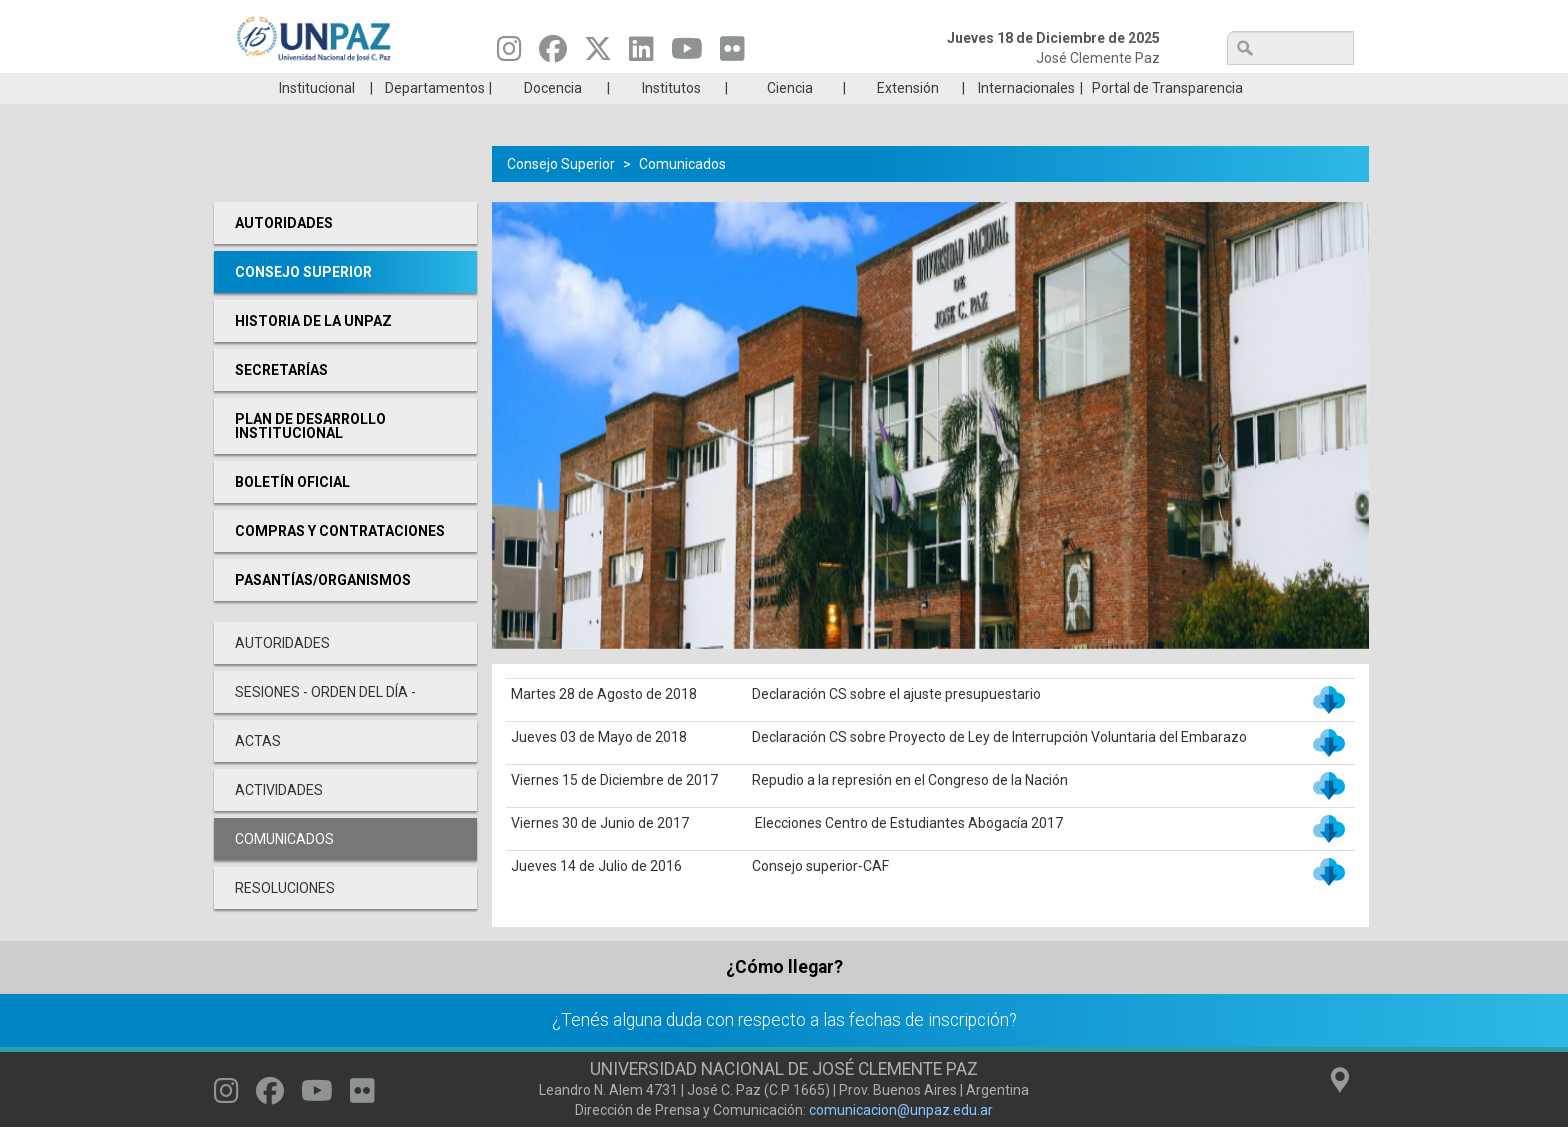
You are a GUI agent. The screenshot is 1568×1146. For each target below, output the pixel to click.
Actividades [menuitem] (279, 820)
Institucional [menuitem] (317, 118)
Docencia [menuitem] (553, 118)
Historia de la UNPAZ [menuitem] (313, 351)
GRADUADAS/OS (1068, 88)
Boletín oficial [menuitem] (292, 512)
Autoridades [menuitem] (284, 253)
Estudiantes (878, 88)
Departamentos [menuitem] (435, 118)
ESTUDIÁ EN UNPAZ (498, 88)
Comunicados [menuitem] (284, 869)
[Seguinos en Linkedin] (641, 54)
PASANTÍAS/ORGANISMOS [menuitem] (323, 610)
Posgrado (1258, 88)
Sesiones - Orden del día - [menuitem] (325, 722)
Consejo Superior (561, 194)
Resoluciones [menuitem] (285, 918)
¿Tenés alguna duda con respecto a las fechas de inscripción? (784, 1050)
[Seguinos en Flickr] (732, 54)
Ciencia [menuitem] (790, 118)
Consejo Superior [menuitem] (303, 302)
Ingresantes (688, 88)
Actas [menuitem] (258, 771)
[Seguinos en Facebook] (553, 54)
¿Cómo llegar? (784, 997)
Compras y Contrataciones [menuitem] (340, 561)
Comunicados (682, 194)
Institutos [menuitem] (671, 118)
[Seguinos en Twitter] (598, 54)
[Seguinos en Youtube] (687, 54)
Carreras (308, 88)
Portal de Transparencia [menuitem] (1167, 118)
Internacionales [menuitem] (1026, 118)
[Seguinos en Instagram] (509, 54)
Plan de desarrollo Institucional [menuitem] (310, 456)
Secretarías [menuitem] (281, 400)
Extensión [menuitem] (908, 118)
